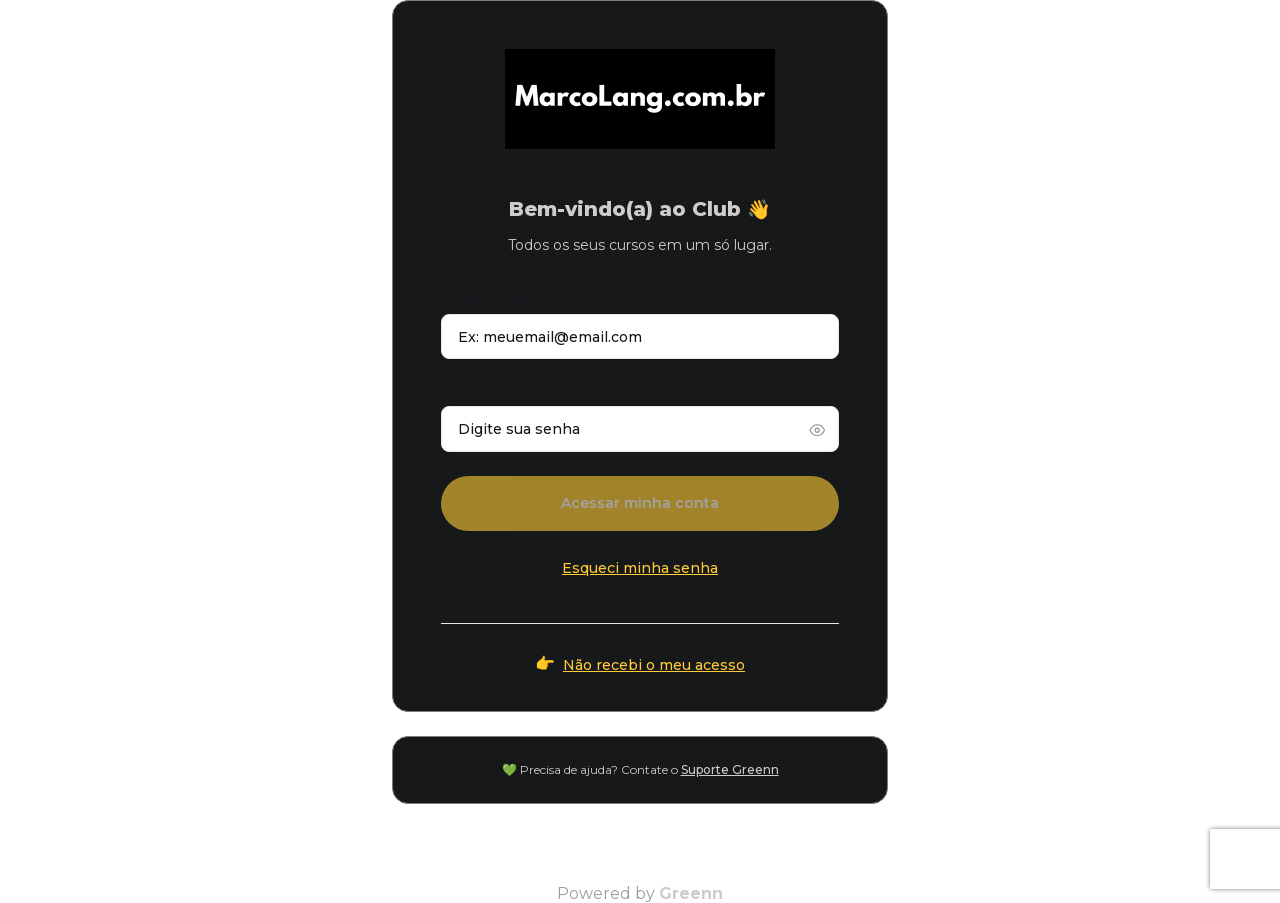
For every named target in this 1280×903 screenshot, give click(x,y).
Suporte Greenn (730, 769)
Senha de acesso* (502, 392)
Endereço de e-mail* (512, 300)
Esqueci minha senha (640, 568)
